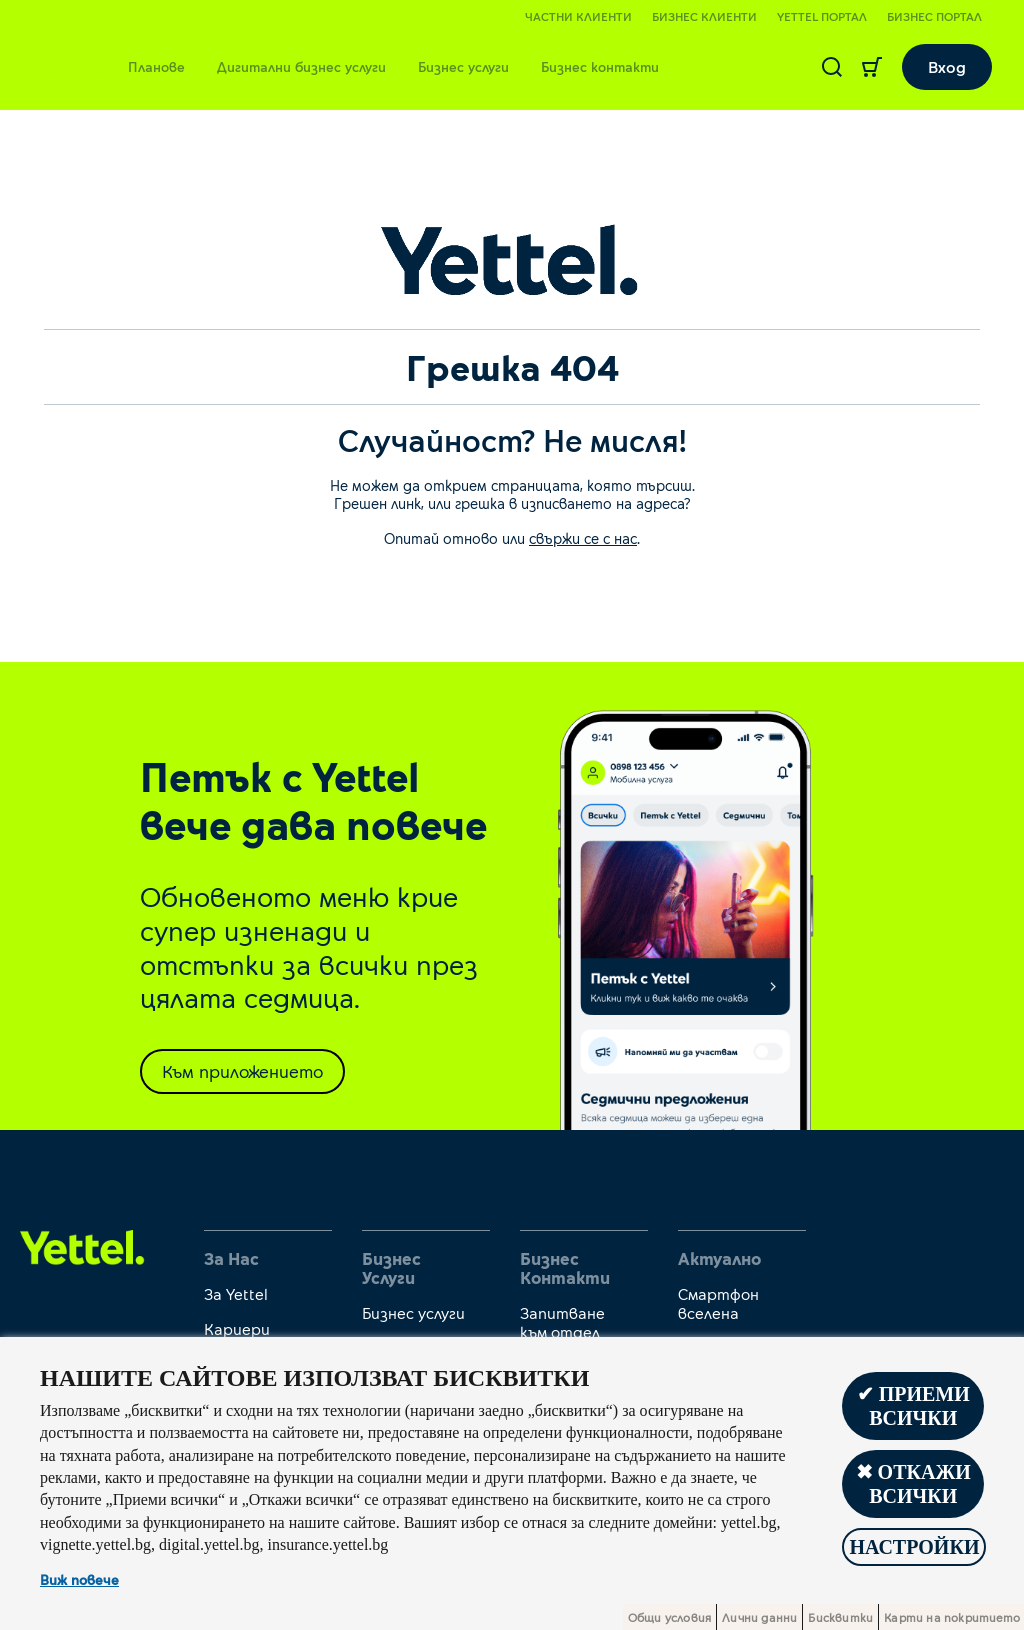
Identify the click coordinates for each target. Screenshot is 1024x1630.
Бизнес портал (934, 16)
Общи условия (669, 1617)
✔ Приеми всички (913, 1406)
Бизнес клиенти (704, 16)
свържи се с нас (583, 538)
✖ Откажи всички (913, 1484)
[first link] (82, 1245)
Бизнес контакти (600, 66)
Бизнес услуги (463, 66)
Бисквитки (840, 1617)
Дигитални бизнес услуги (301, 66)
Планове (156, 66)
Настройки (914, 1547)
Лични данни (759, 1617)
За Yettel (236, 1293)
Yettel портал (822, 16)
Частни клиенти (578, 16)
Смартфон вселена (718, 1303)
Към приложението (242, 1071)
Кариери (237, 1328)
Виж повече (79, 1579)
